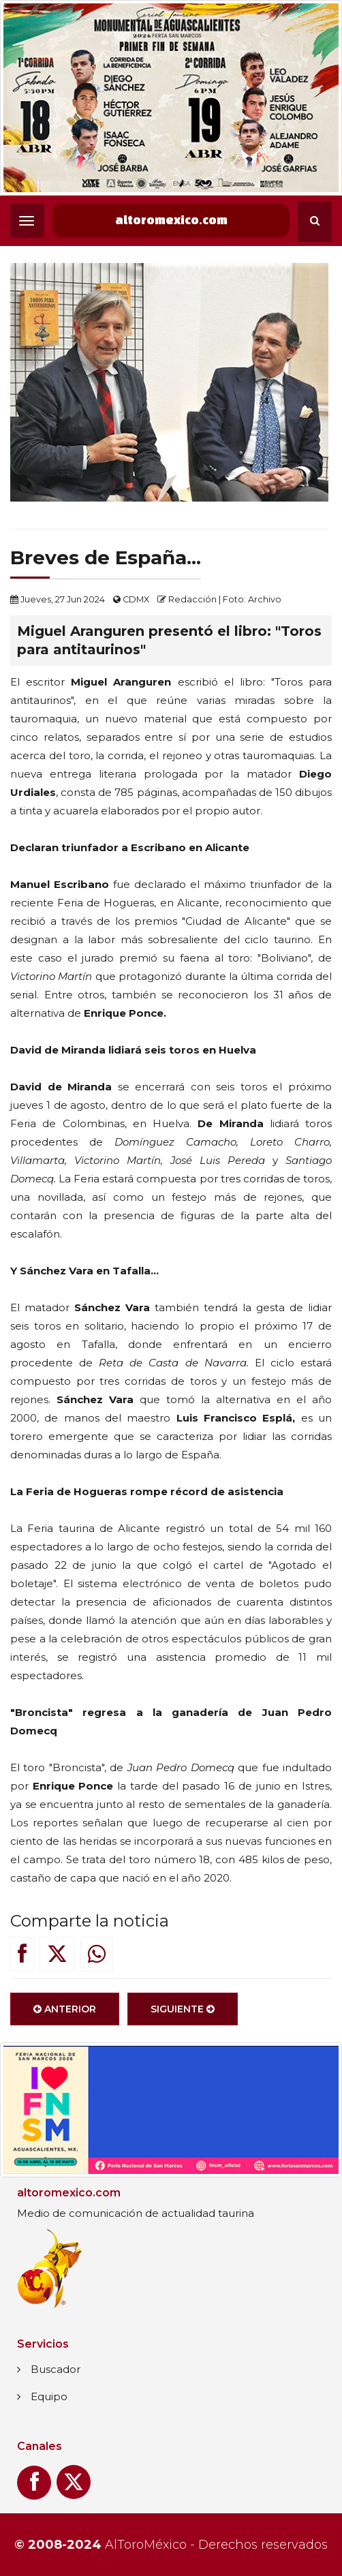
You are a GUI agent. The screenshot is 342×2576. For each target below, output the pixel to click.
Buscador (55, 2369)
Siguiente (183, 2016)
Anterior (64, 2016)
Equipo (49, 2396)
